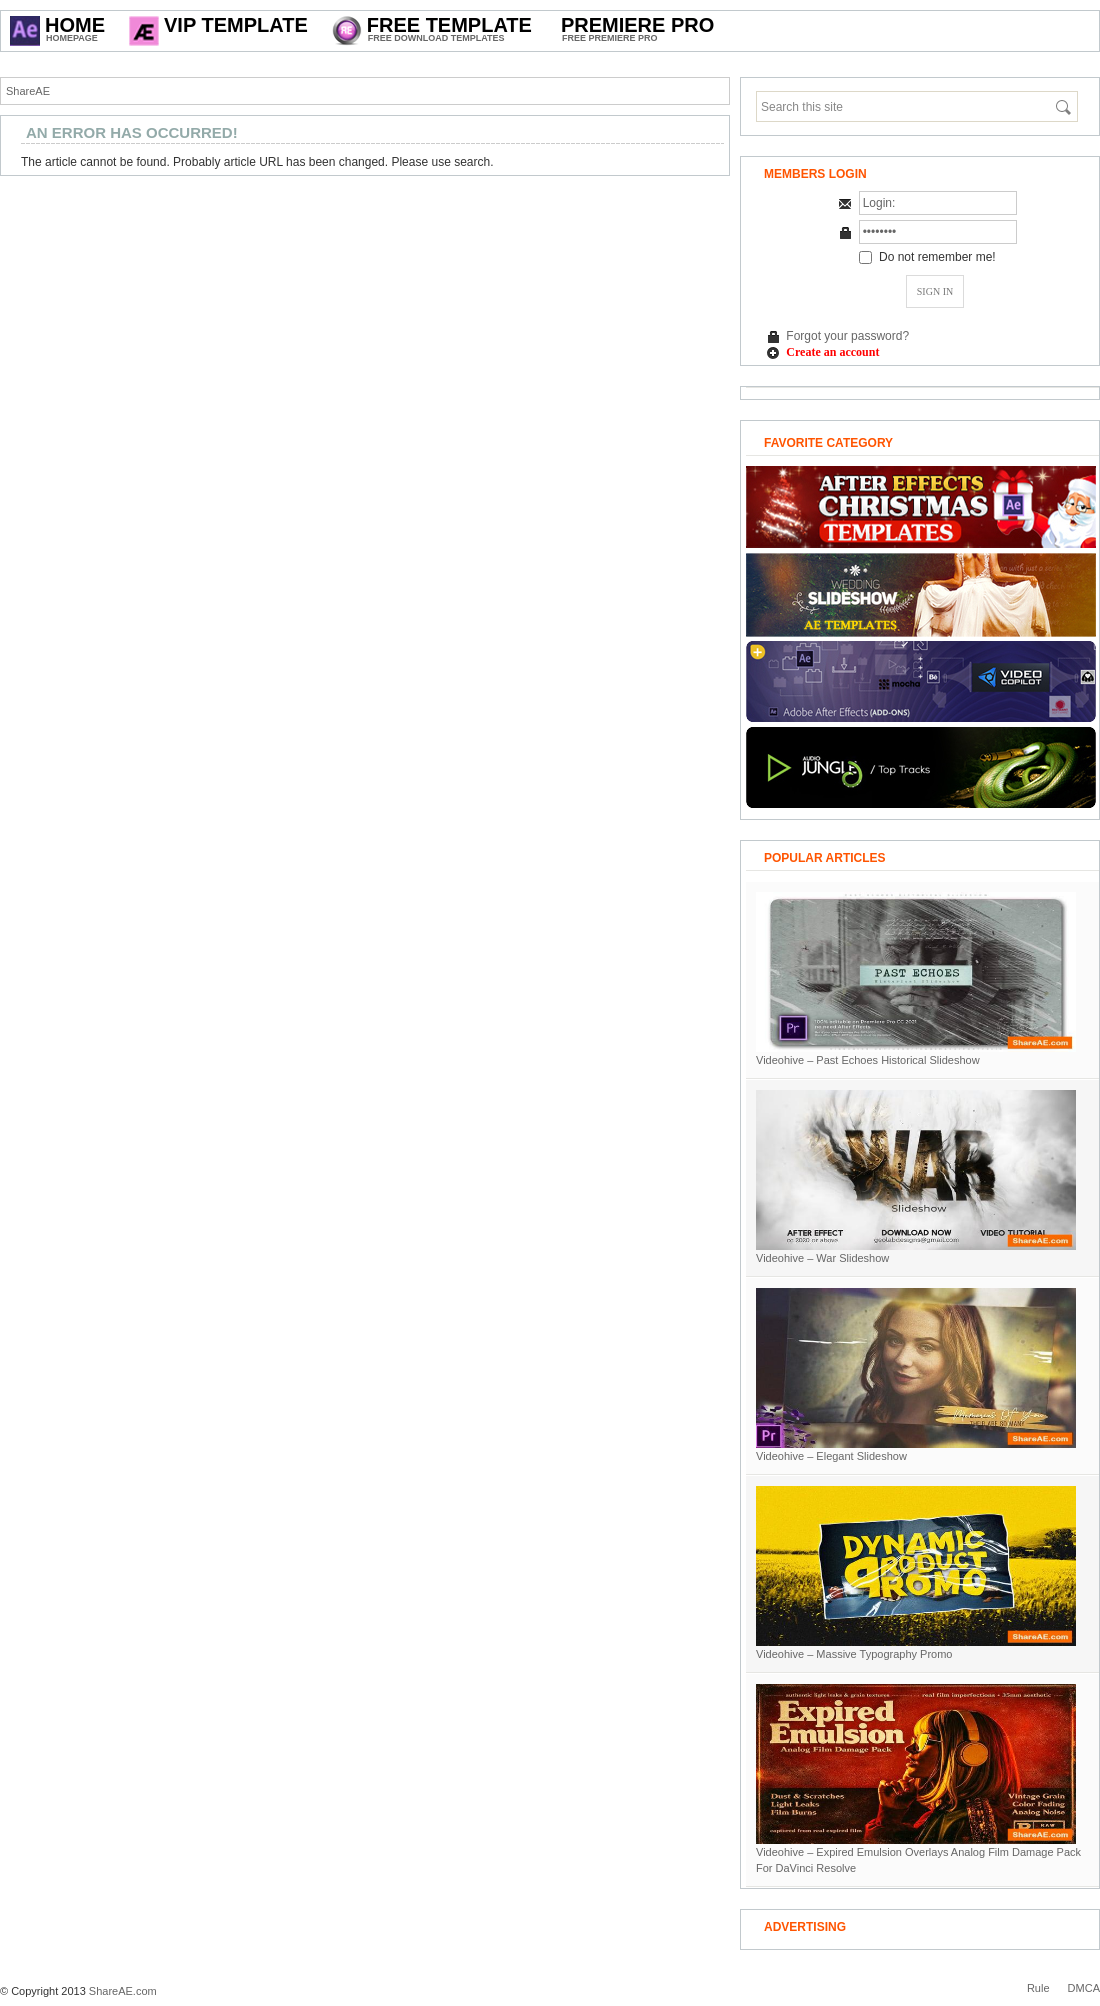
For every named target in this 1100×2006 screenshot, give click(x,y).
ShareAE (28, 91)
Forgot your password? (847, 336)
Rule (1038, 1988)
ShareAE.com (123, 1991)
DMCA (1084, 1988)
